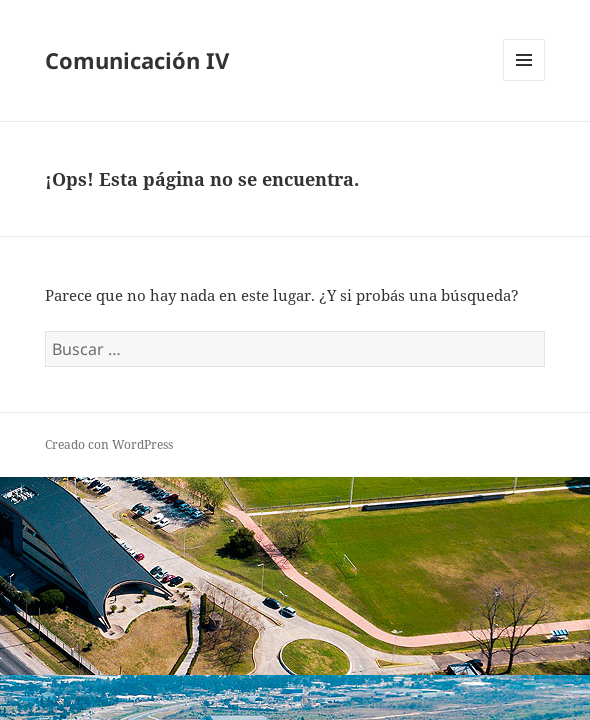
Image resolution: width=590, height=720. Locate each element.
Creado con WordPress (109, 444)
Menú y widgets (524, 80)
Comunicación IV (137, 60)
